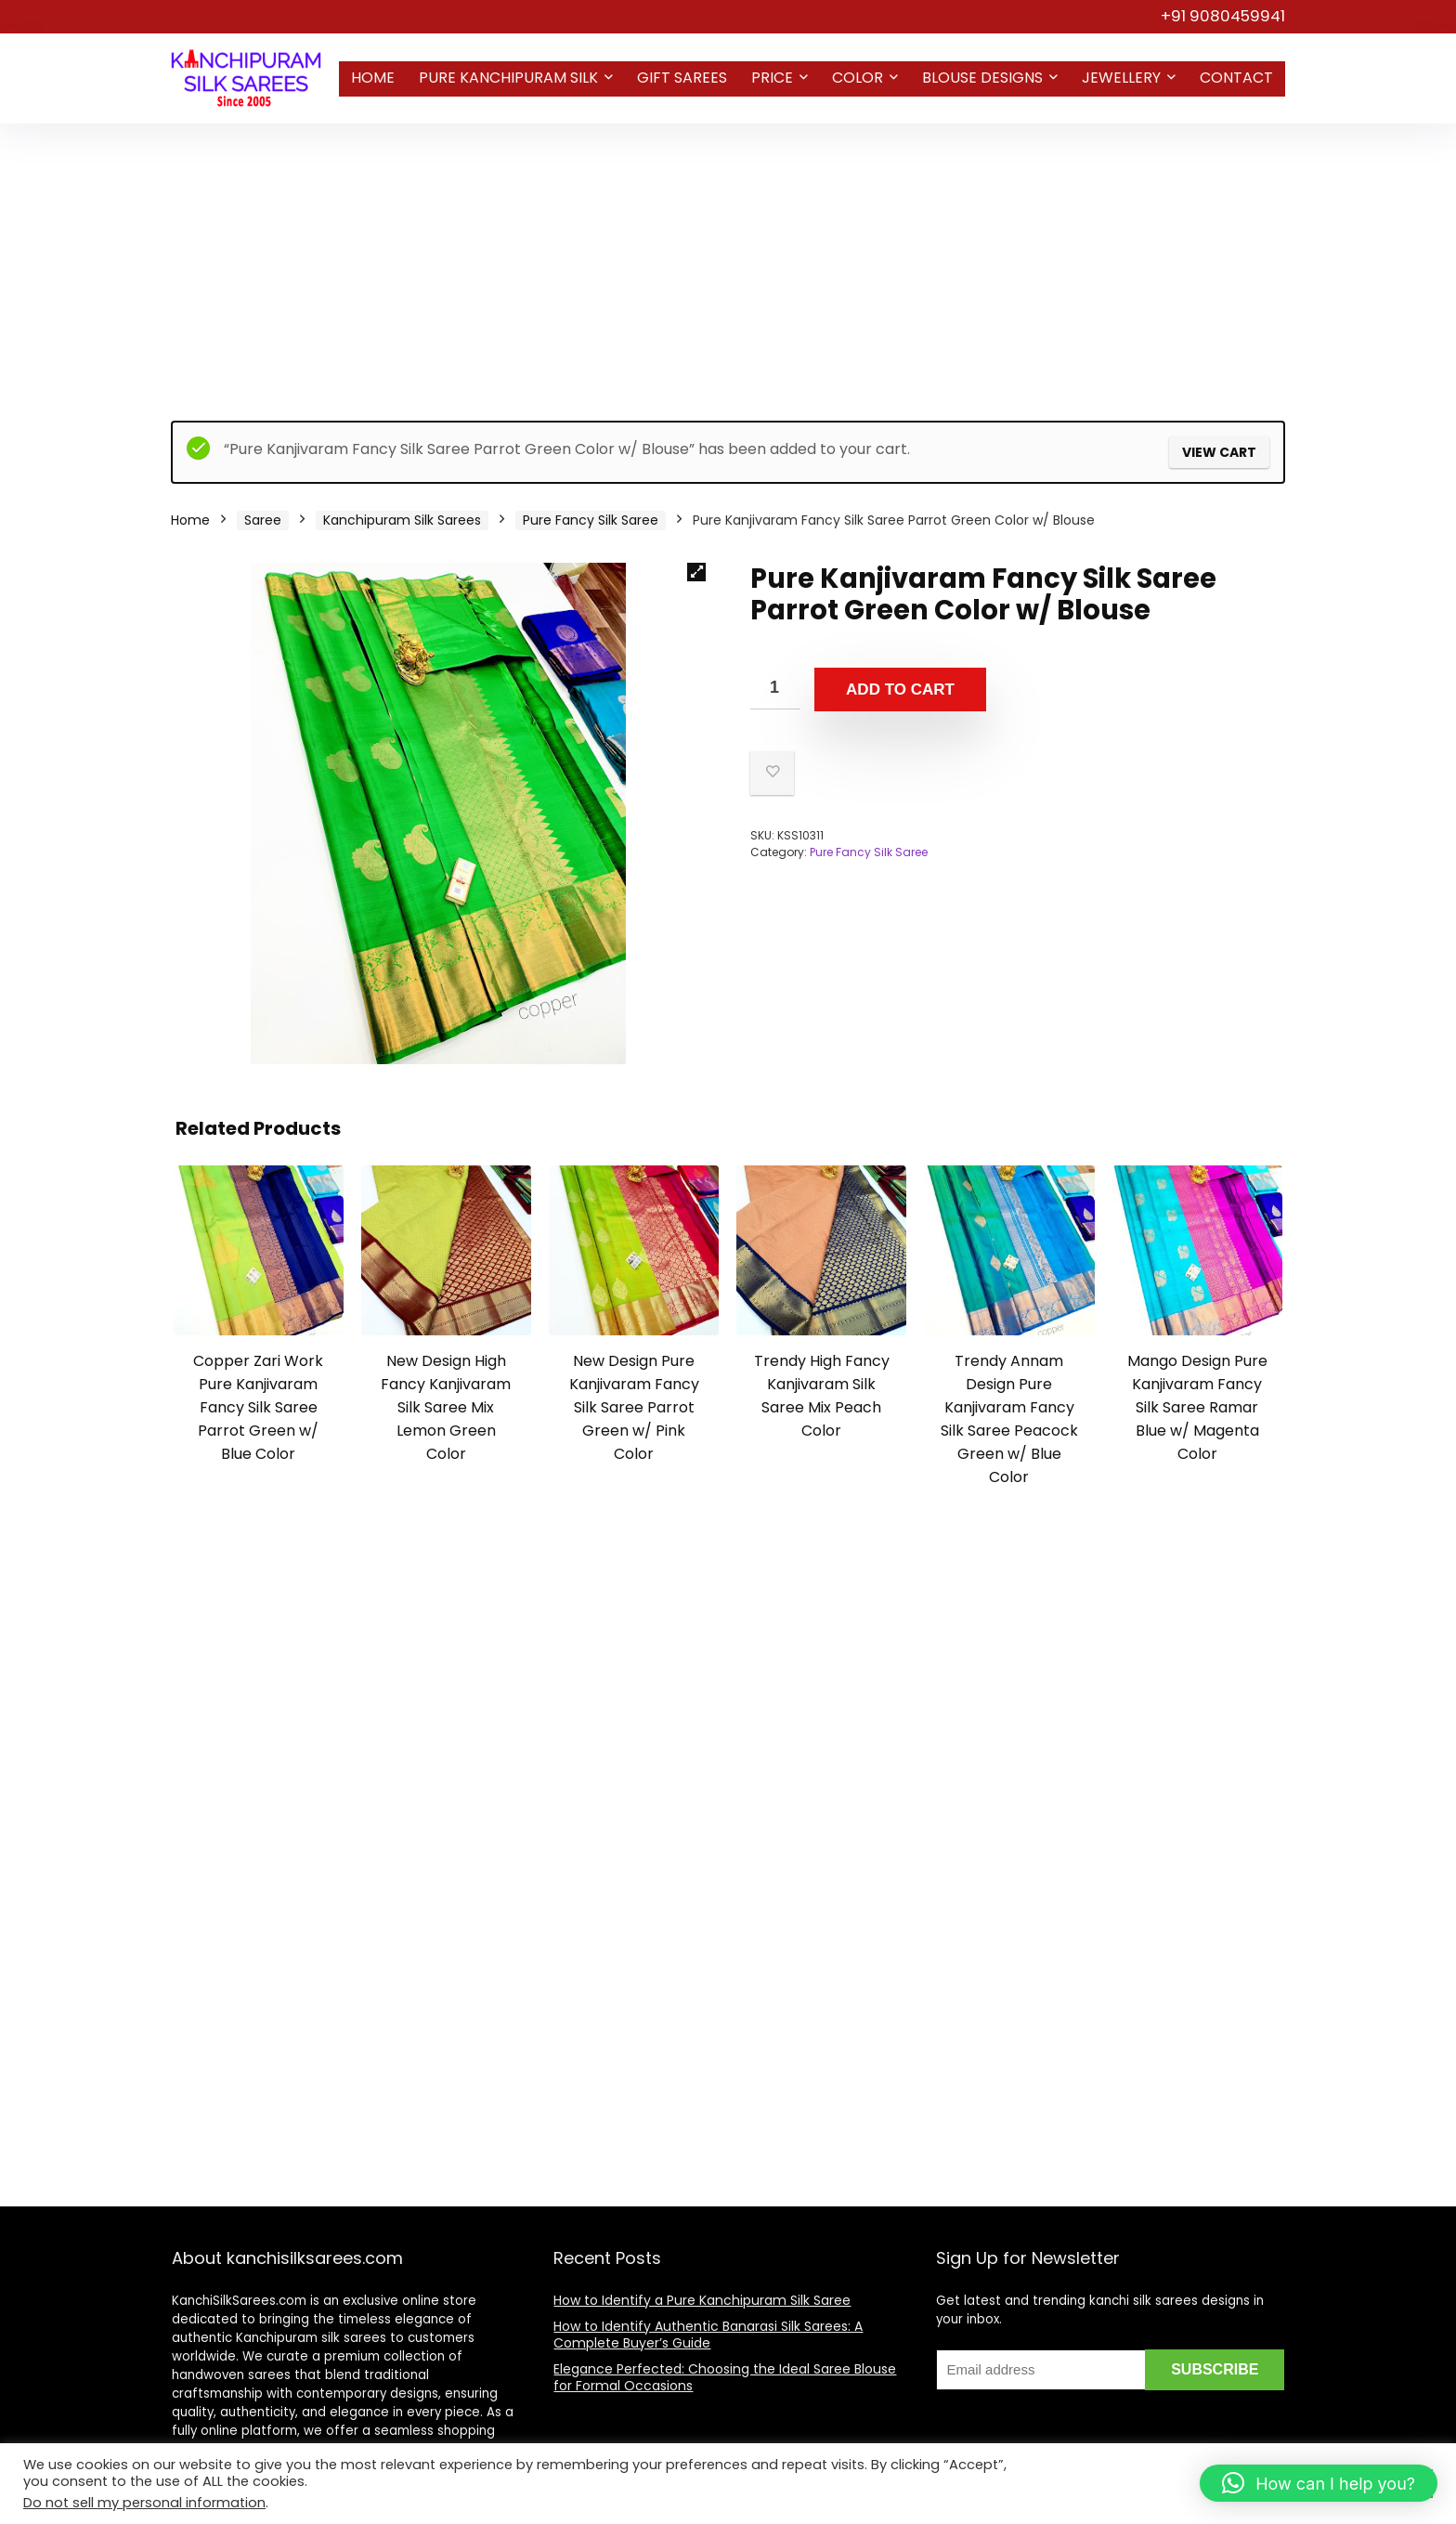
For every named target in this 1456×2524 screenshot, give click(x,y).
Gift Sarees (682, 77)
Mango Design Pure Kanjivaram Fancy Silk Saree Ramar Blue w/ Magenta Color (1197, 1407)
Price (772, 77)
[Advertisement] (728, 263)
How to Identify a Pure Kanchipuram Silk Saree (702, 2300)
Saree (262, 520)
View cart (1219, 452)
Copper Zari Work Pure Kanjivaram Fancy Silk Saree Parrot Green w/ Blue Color (258, 1407)
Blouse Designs (982, 77)
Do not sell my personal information (144, 2502)
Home (373, 77)
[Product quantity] (775, 688)
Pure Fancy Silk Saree (590, 520)
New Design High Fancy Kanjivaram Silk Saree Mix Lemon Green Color (446, 1407)
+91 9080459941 (1223, 16)
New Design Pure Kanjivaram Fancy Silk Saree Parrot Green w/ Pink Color (634, 1407)
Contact (1236, 77)
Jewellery (1121, 77)
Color (857, 77)
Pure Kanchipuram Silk (508, 77)
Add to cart (900, 689)
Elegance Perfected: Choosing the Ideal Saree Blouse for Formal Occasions (724, 2377)
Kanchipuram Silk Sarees (402, 520)
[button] (696, 572)
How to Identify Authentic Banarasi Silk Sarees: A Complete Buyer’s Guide (708, 2334)
